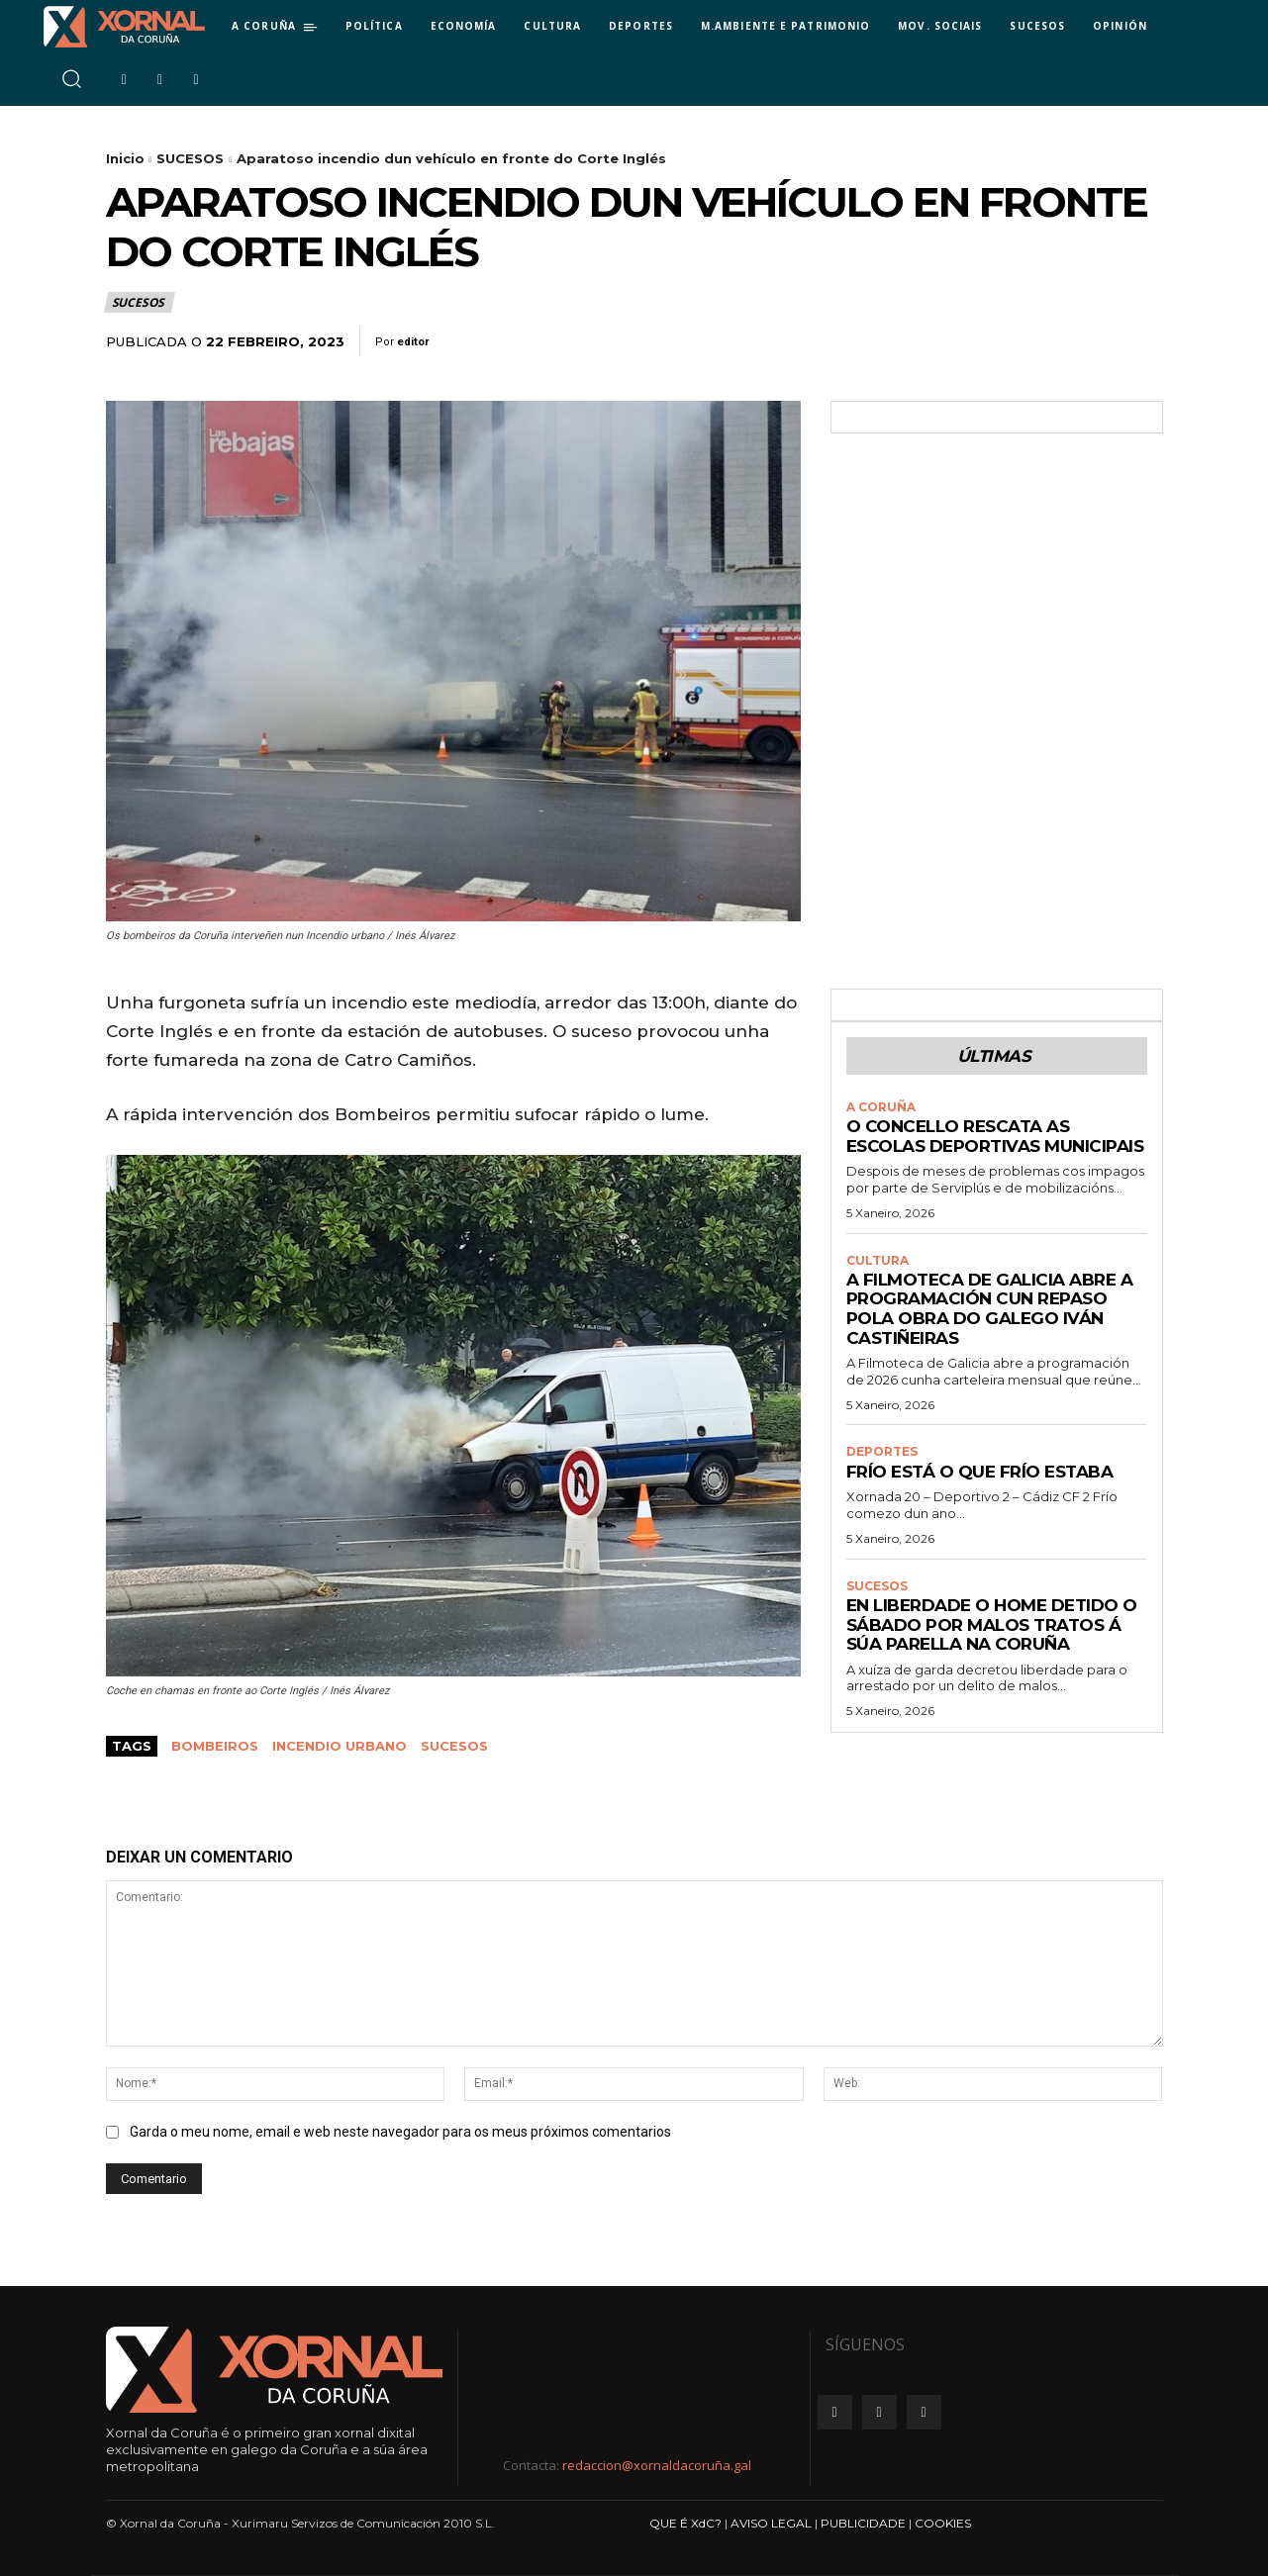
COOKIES (943, 2523)
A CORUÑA (881, 1107)
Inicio (125, 158)
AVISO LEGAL (771, 2523)
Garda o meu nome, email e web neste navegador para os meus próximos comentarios (400, 2132)
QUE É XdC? (685, 2523)
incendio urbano (339, 1746)
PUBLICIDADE (863, 2523)
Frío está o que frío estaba (980, 1471)
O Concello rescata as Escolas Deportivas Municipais (995, 1136)
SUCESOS (190, 158)
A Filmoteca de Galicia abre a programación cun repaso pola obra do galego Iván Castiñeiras (989, 1309)
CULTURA (877, 1261)
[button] (71, 78)
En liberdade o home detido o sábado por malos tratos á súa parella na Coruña (991, 1625)
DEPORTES (882, 1453)
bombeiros (214, 1746)
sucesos (454, 1746)
